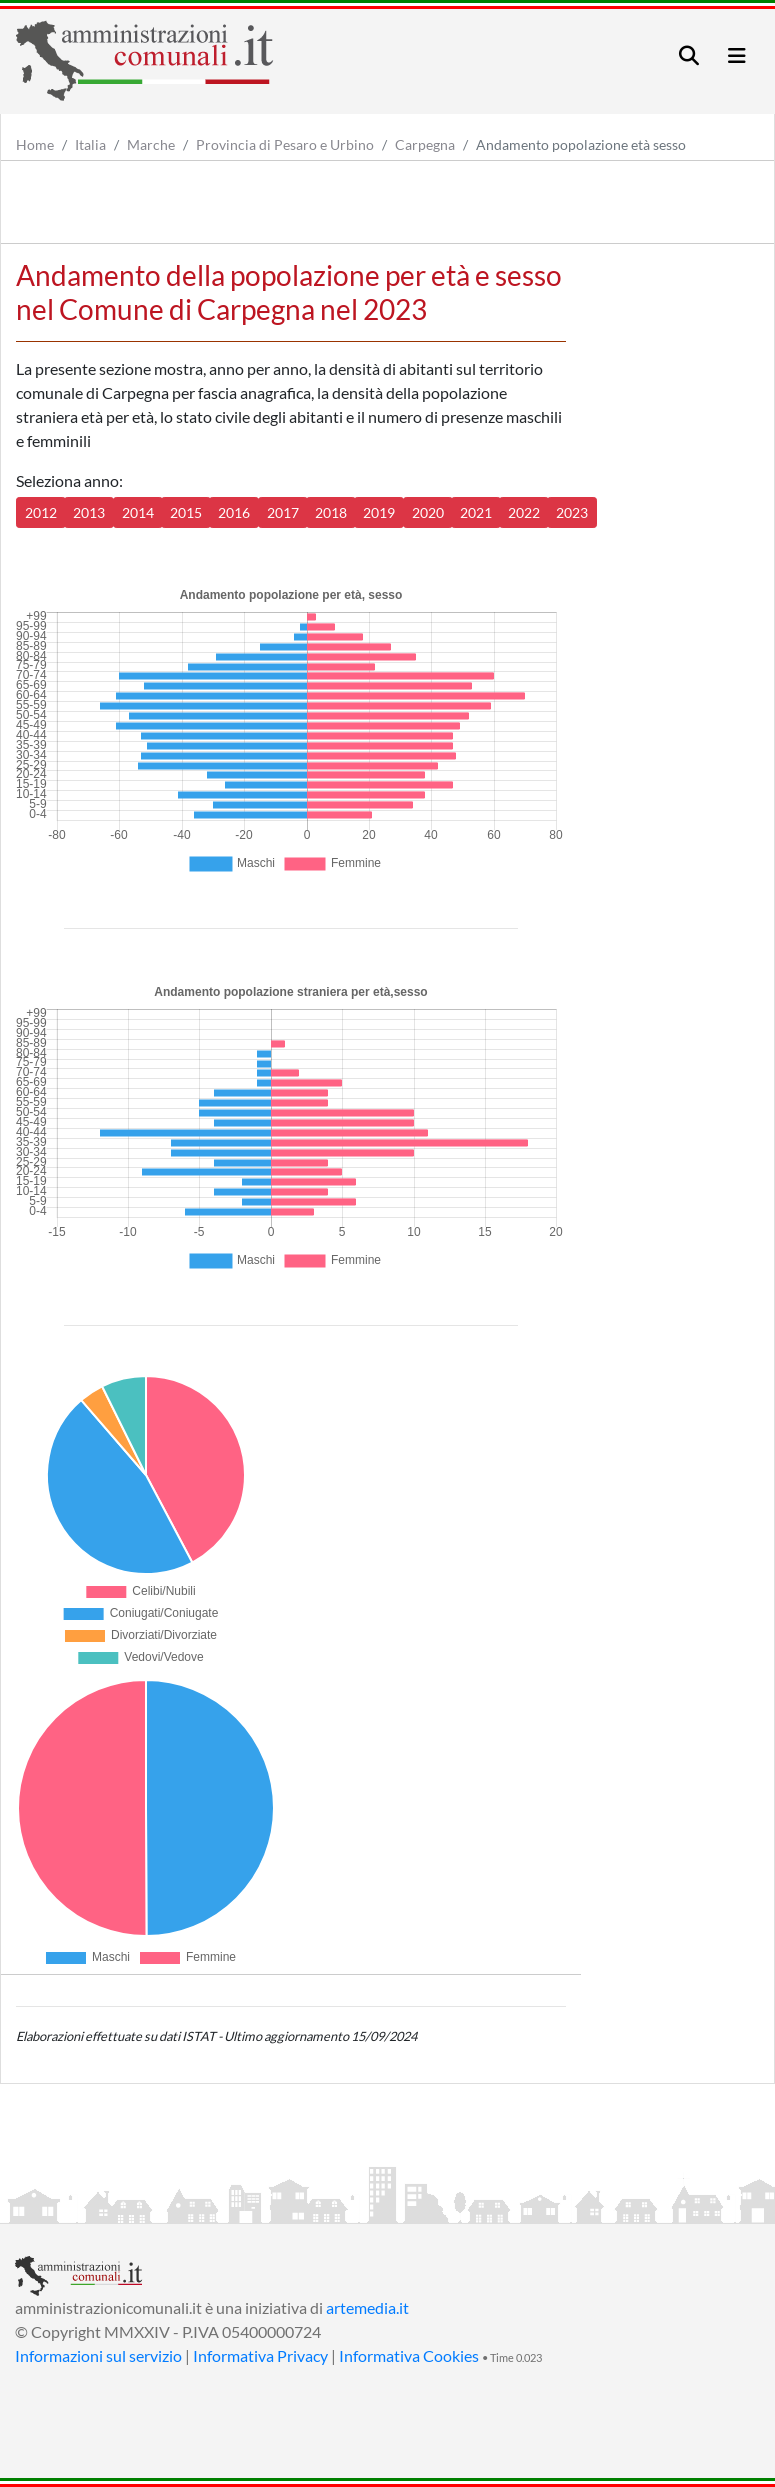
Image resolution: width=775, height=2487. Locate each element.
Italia (90, 144)
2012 (41, 512)
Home (35, 144)
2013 (89, 512)
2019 (379, 512)
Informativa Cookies (409, 2355)
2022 (524, 512)
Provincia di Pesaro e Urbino (285, 144)
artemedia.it (367, 2307)
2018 (331, 512)
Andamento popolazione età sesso (581, 144)
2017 (283, 512)
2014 (138, 512)
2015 (186, 512)
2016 (234, 512)
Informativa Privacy (260, 2355)
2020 (428, 512)
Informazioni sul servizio (98, 2355)
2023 (572, 512)
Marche (151, 144)
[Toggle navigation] (689, 55)
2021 (476, 512)
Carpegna (425, 144)
